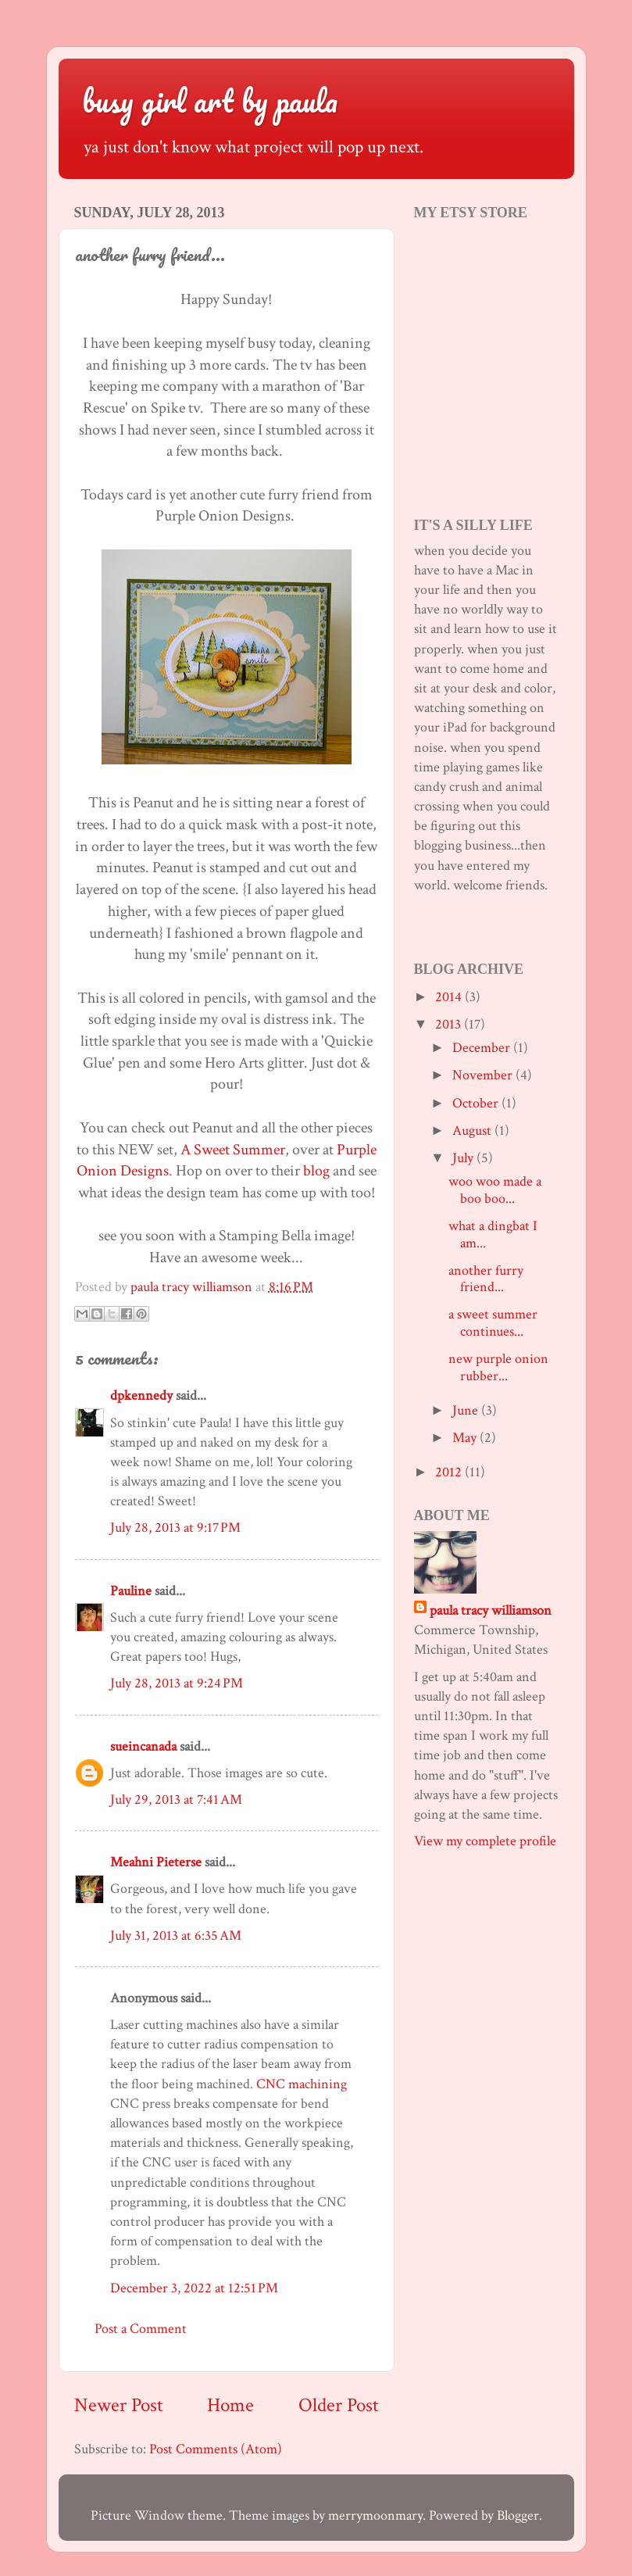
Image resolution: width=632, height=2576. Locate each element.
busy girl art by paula (209, 100)
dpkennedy (141, 1395)
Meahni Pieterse (156, 1862)
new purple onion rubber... (498, 1367)
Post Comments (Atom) (215, 2449)
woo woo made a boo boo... (494, 1190)
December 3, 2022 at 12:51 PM (194, 2288)
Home (230, 2405)
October (477, 1103)
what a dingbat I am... (492, 1234)
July (464, 1158)
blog (316, 1171)
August (473, 1131)
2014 (450, 997)
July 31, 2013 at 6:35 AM (175, 1936)
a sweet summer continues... (492, 1322)
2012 (450, 1472)
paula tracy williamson (491, 1610)
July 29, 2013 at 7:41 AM (176, 1800)
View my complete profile (485, 1841)
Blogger (518, 2515)
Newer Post (118, 2405)
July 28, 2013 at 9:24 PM (176, 1683)
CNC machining (301, 2084)
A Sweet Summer (232, 1150)
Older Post (338, 2405)
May (466, 1438)
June (466, 1410)
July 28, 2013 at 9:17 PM (175, 1528)
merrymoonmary (375, 2515)
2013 (449, 1024)
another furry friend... (485, 1279)
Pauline (131, 1591)
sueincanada (143, 1746)
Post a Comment (141, 2329)
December (482, 1048)
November (484, 1075)
